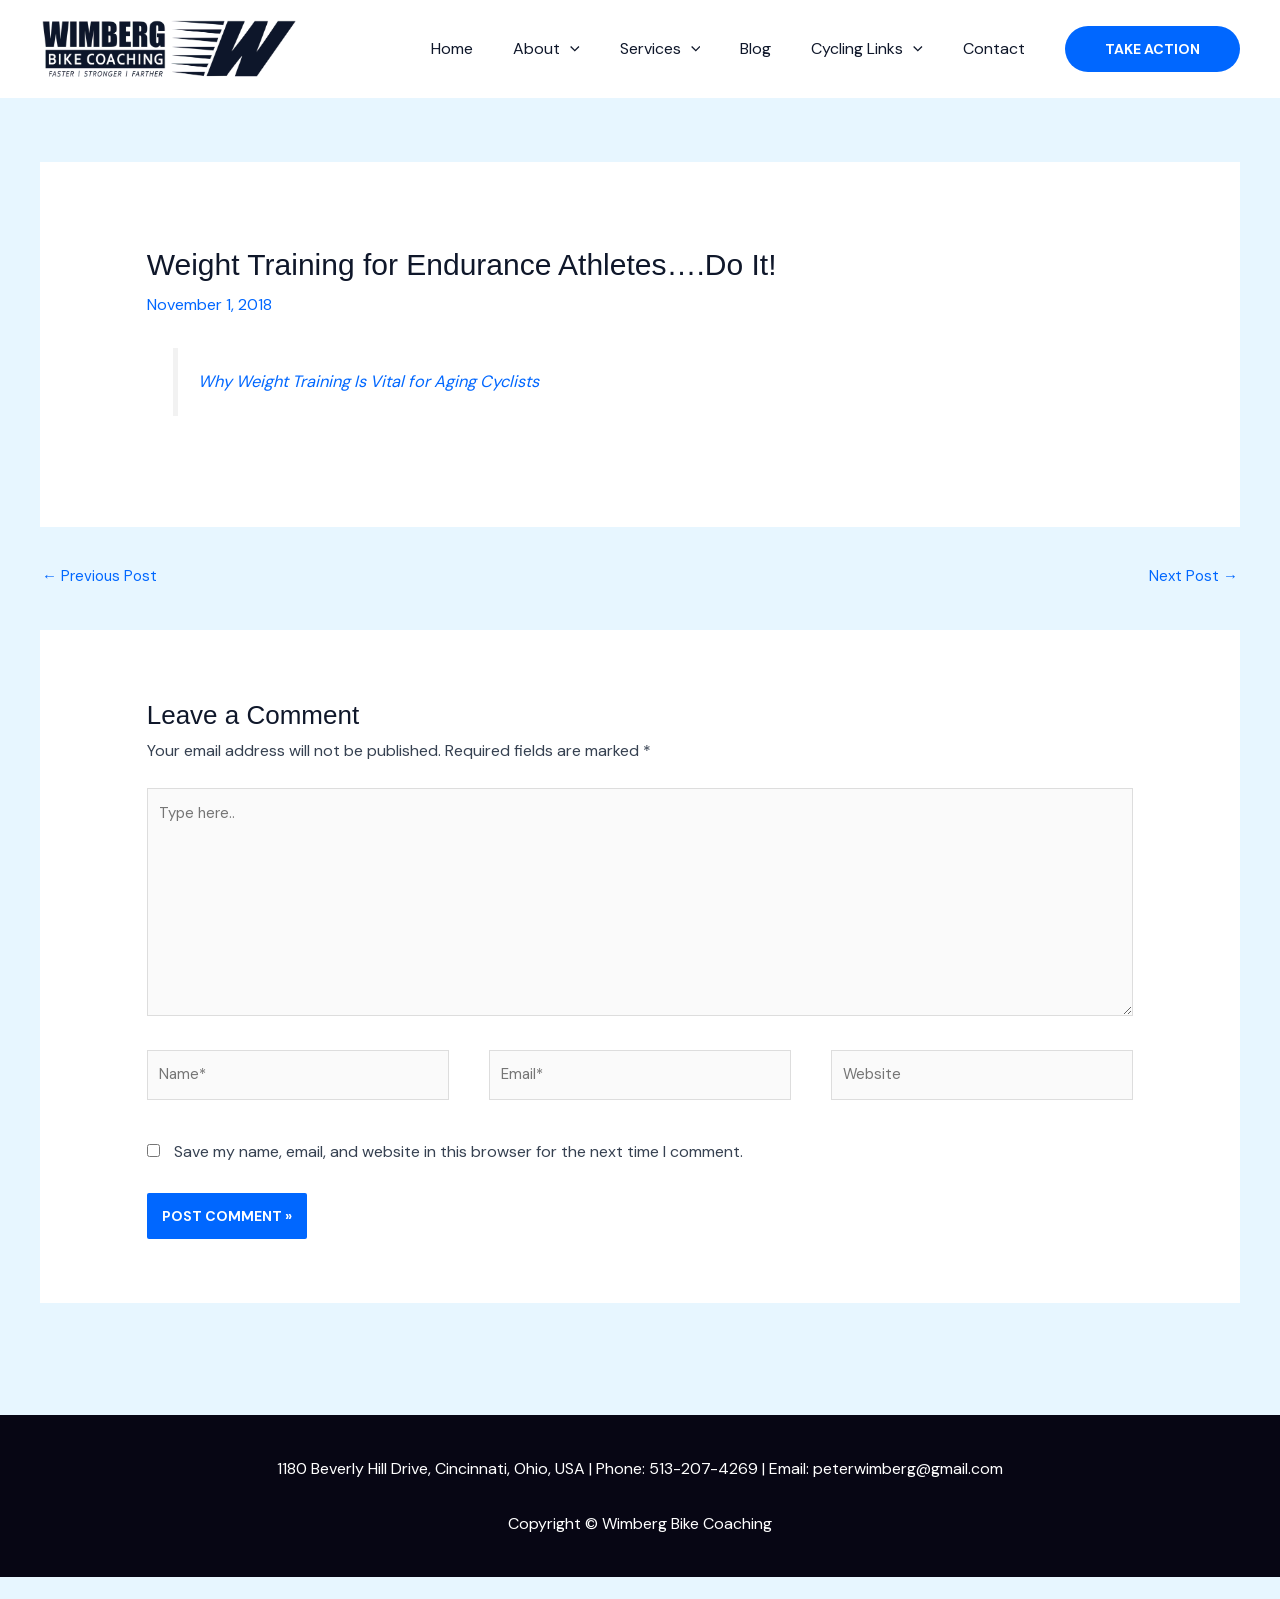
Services (688, 49)
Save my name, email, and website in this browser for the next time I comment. (458, 1173)
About (582, 49)
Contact (998, 48)
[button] (606, 49)
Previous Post (102, 577)
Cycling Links (879, 49)
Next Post (1192, 577)
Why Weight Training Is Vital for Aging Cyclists (386, 381)
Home (496, 48)
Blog (775, 48)
